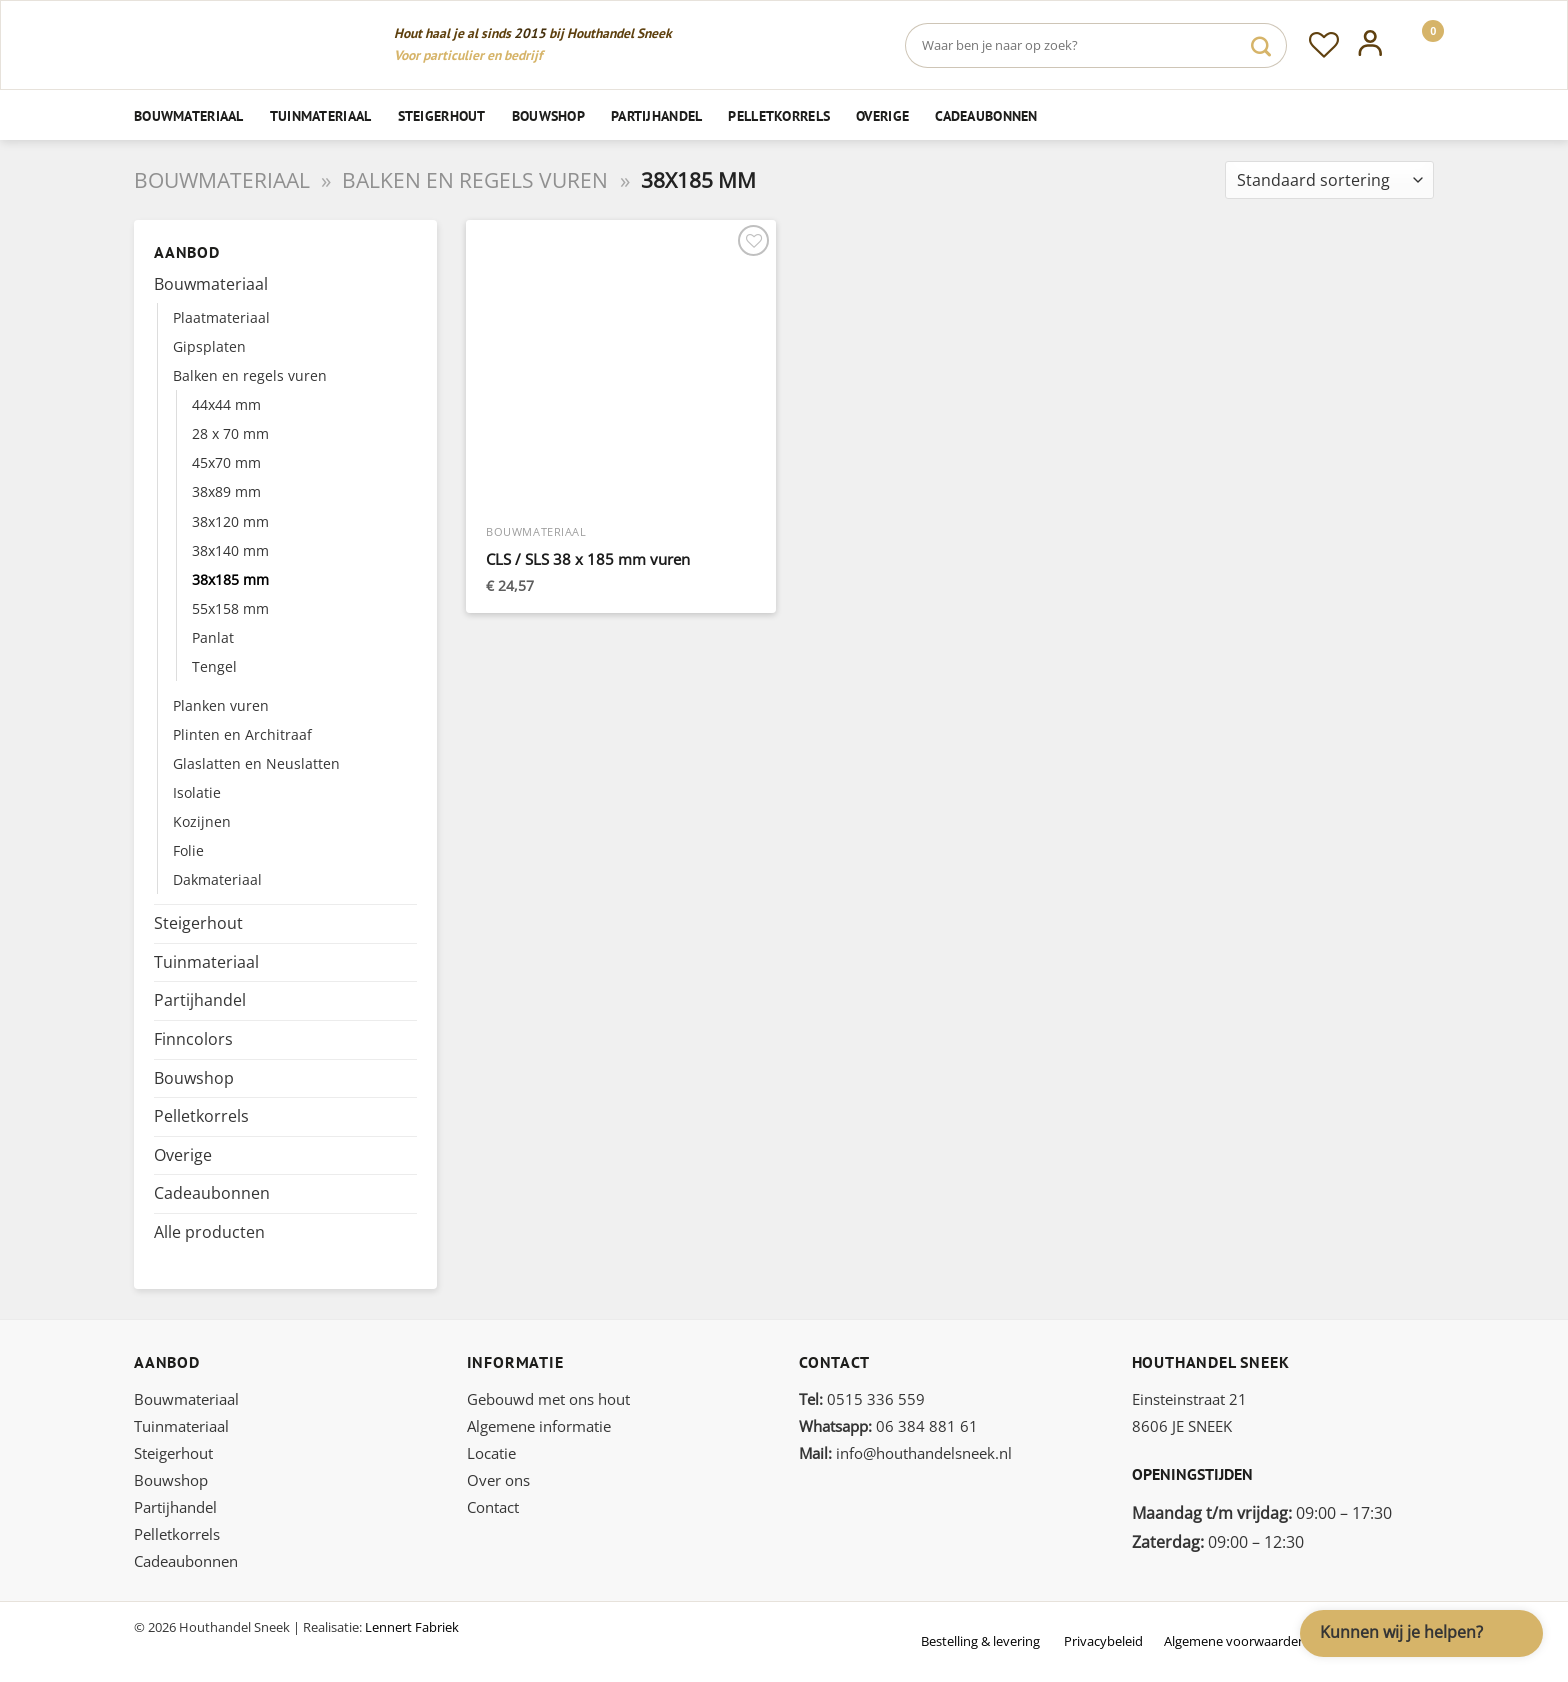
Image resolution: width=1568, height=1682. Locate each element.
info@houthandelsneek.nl (905, 1453)
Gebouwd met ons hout (548, 1399)
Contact (493, 1507)
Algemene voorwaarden (1235, 1641)
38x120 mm (230, 521)
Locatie (491, 1453)
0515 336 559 (862, 1399)
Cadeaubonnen (986, 115)
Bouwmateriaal (189, 115)
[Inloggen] (1370, 45)
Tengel (214, 666)
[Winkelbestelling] (1329, 180)
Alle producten (209, 1232)
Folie (188, 850)
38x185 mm (230, 579)
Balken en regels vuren (475, 180)
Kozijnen (202, 821)
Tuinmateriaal (321, 115)
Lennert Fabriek (412, 1627)
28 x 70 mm (230, 433)
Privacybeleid (1103, 1641)
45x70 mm (226, 462)
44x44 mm (226, 404)
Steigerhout (442, 115)
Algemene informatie (539, 1426)
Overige (882, 115)
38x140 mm (230, 550)
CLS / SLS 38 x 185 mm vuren (588, 559)
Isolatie (197, 792)
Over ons (498, 1480)
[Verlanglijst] (1324, 45)
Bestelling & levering (980, 1641)
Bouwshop (548, 115)
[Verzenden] (1261, 45)
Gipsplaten (209, 346)
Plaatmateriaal (221, 317)
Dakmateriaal (217, 879)
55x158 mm (230, 608)
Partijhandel (656, 115)
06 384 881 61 (888, 1426)
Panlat (213, 637)
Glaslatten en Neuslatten (256, 763)
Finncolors (193, 1039)
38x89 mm (226, 491)
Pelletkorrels (779, 115)
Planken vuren (221, 705)
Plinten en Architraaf (242, 734)
